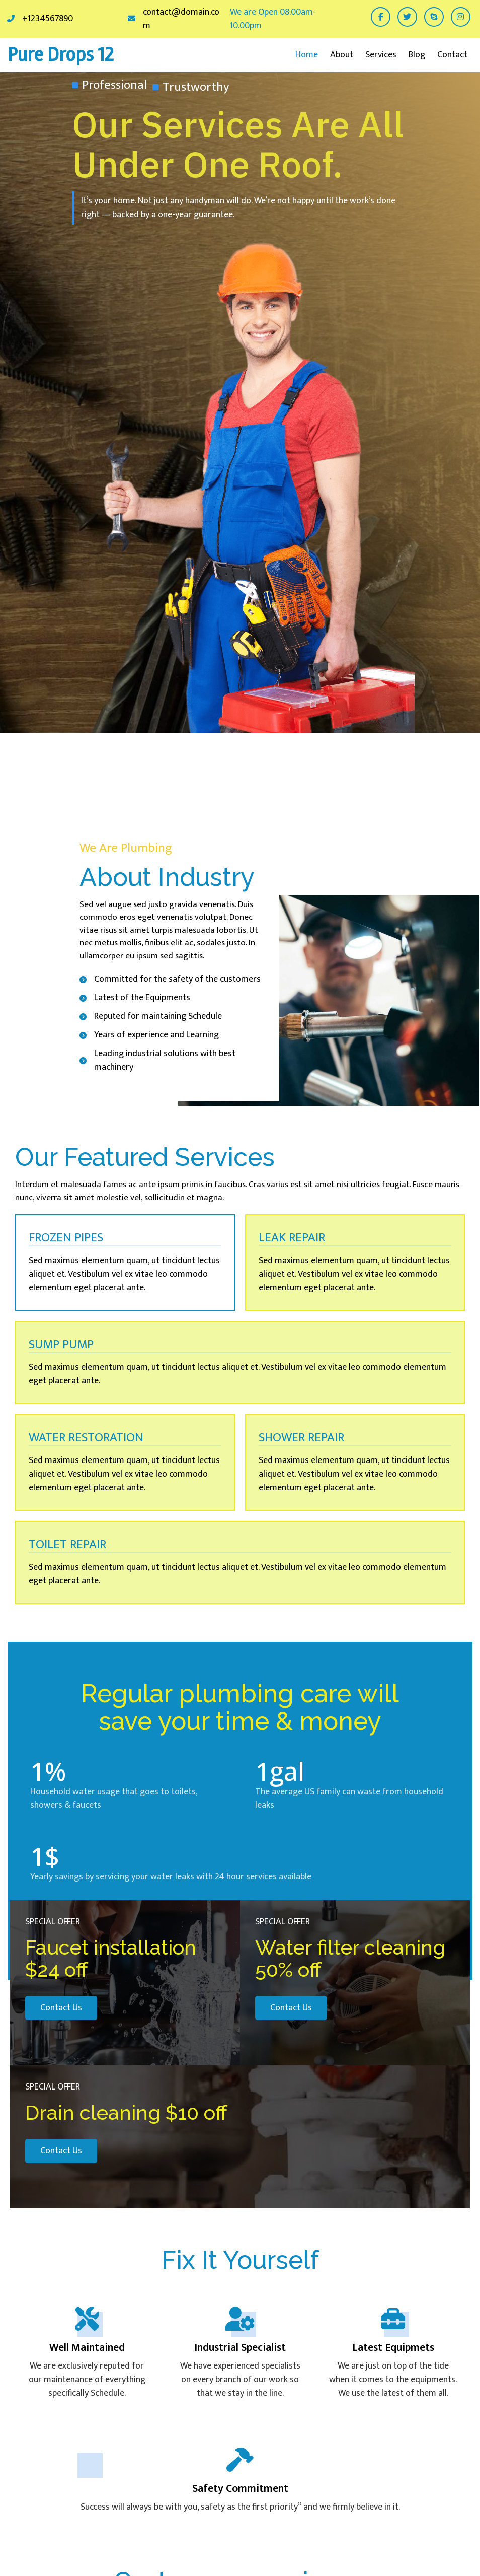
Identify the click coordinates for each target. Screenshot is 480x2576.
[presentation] (414, 2192)
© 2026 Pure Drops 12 (439, 2553)
